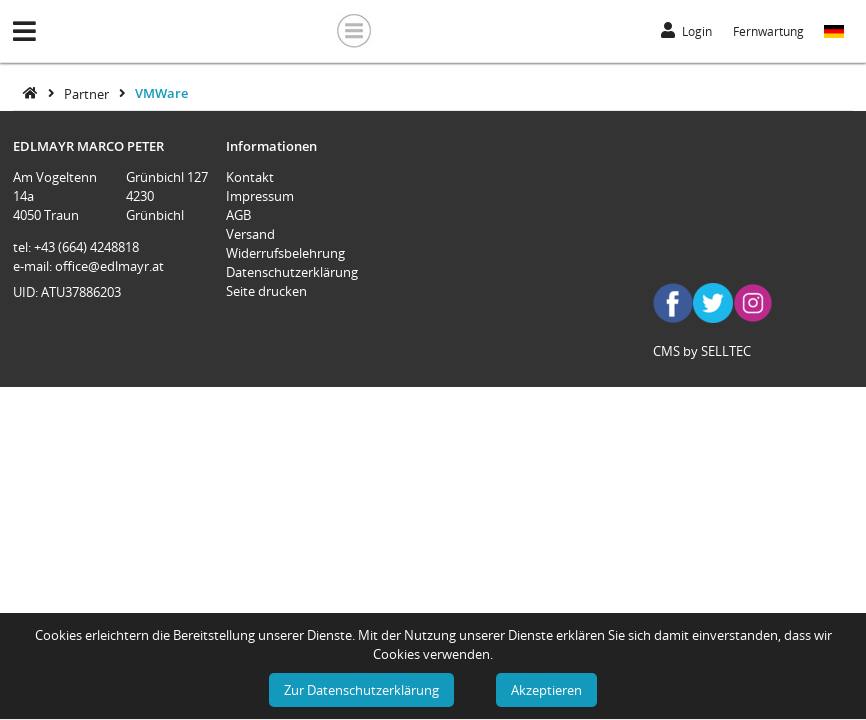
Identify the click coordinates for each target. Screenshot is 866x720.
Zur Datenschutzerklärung (361, 690)
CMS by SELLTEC (702, 351)
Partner (88, 93)
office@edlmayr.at (109, 266)
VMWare (161, 93)
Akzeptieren (546, 690)
